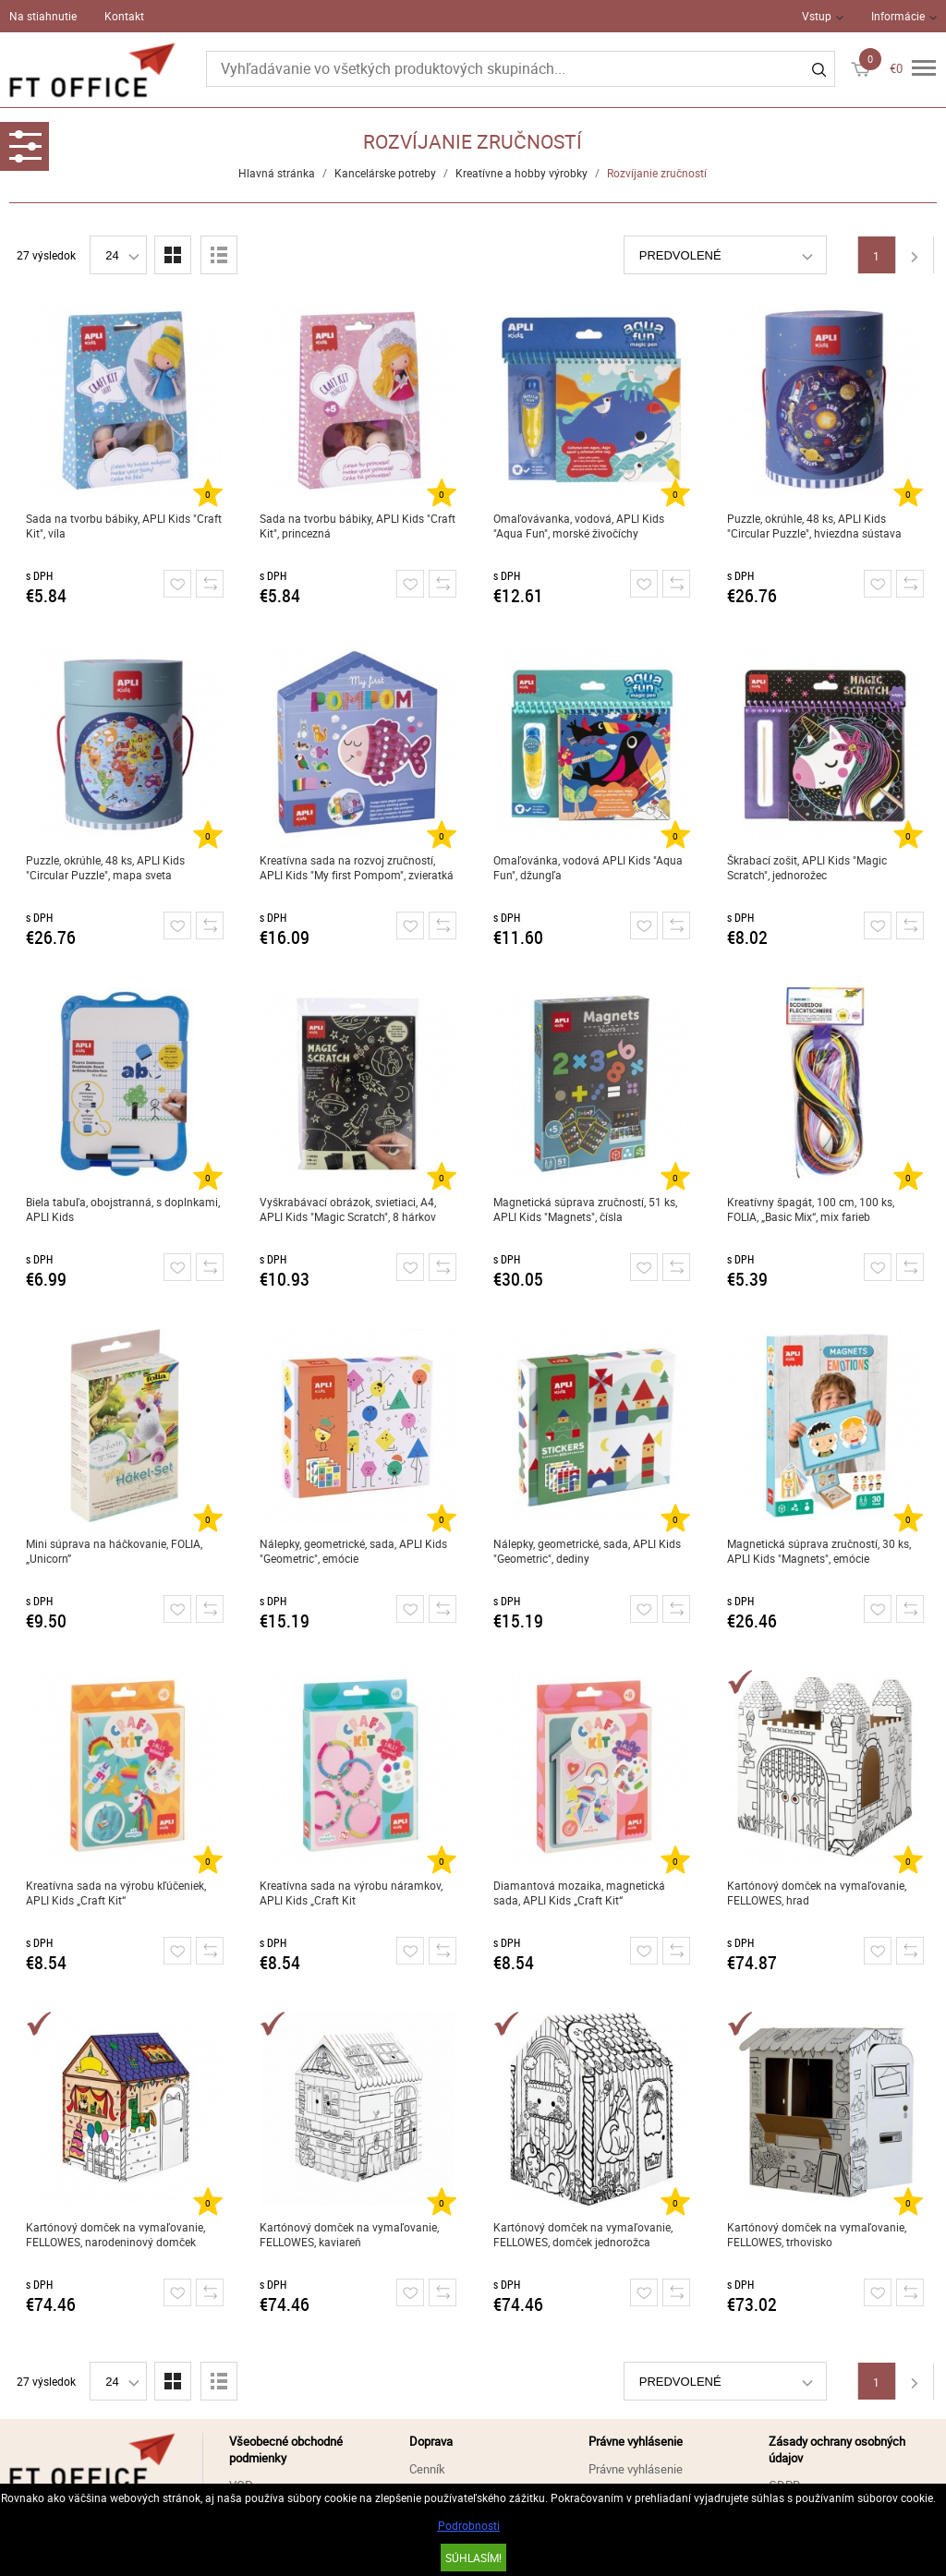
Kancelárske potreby (385, 172)
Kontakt (124, 15)
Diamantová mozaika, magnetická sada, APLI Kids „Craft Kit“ (579, 1892)
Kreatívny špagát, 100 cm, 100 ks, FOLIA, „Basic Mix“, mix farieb (810, 1209)
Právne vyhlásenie (635, 2469)
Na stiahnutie (43, 15)
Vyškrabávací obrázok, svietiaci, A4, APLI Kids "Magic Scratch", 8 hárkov (348, 1209)
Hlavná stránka (276, 172)
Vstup (816, 15)
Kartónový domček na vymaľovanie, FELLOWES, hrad (816, 1892)
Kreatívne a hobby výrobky (521, 172)
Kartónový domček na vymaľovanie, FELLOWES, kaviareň (349, 2234)
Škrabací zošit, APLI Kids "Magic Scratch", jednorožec (807, 867)
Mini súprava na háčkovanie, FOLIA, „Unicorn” (114, 1551)
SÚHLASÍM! (473, 2557)
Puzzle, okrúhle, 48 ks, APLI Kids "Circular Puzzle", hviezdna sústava (814, 525)
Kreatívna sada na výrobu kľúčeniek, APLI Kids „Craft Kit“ (116, 1892)
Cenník (427, 2469)
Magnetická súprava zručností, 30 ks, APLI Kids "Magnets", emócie (819, 1551)
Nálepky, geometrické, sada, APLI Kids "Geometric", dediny (587, 1551)
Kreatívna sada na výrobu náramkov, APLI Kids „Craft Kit (351, 1892)
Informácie (898, 15)
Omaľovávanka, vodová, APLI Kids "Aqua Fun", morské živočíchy (578, 525)
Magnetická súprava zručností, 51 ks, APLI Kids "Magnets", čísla (585, 1209)
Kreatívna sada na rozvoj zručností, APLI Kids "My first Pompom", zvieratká (357, 867)
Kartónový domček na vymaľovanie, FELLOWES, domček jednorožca (583, 2234)
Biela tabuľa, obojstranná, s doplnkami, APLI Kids (123, 1209)
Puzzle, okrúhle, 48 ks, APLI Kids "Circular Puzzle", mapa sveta (105, 867)
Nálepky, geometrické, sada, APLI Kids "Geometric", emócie (353, 1551)
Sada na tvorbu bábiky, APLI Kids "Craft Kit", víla (124, 525)
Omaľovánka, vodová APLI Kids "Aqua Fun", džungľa (588, 867)
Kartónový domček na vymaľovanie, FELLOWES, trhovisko (816, 2234)
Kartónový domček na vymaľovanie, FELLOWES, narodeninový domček (115, 2234)
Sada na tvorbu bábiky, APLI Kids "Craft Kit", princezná (357, 525)
